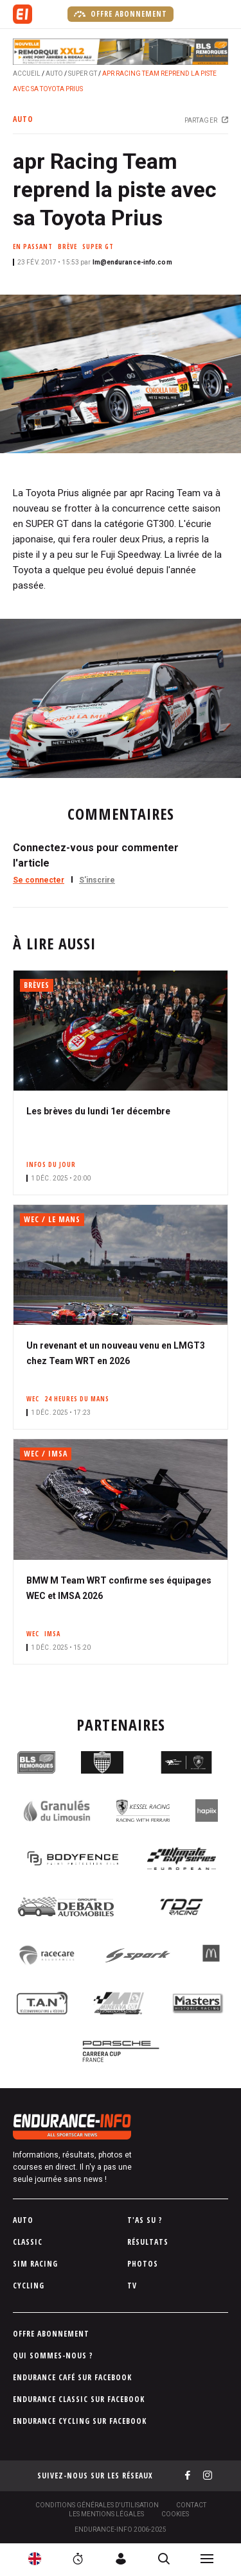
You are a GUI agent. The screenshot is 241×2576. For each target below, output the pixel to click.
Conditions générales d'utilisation (97, 2505)
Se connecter (38, 880)
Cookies (175, 2514)
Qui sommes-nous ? (53, 2355)
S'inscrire (97, 880)
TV (132, 2285)
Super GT (82, 73)
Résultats (147, 2241)
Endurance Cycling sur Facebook (80, 2421)
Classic (27, 2241)
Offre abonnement (120, 14)
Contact (191, 2505)
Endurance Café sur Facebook (72, 2377)
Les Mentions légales (106, 2514)
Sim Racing (35, 2263)
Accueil (26, 73)
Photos (142, 2263)
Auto (54, 73)
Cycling (28, 2285)
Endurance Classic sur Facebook (79, 2399)
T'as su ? (145, 2220)
